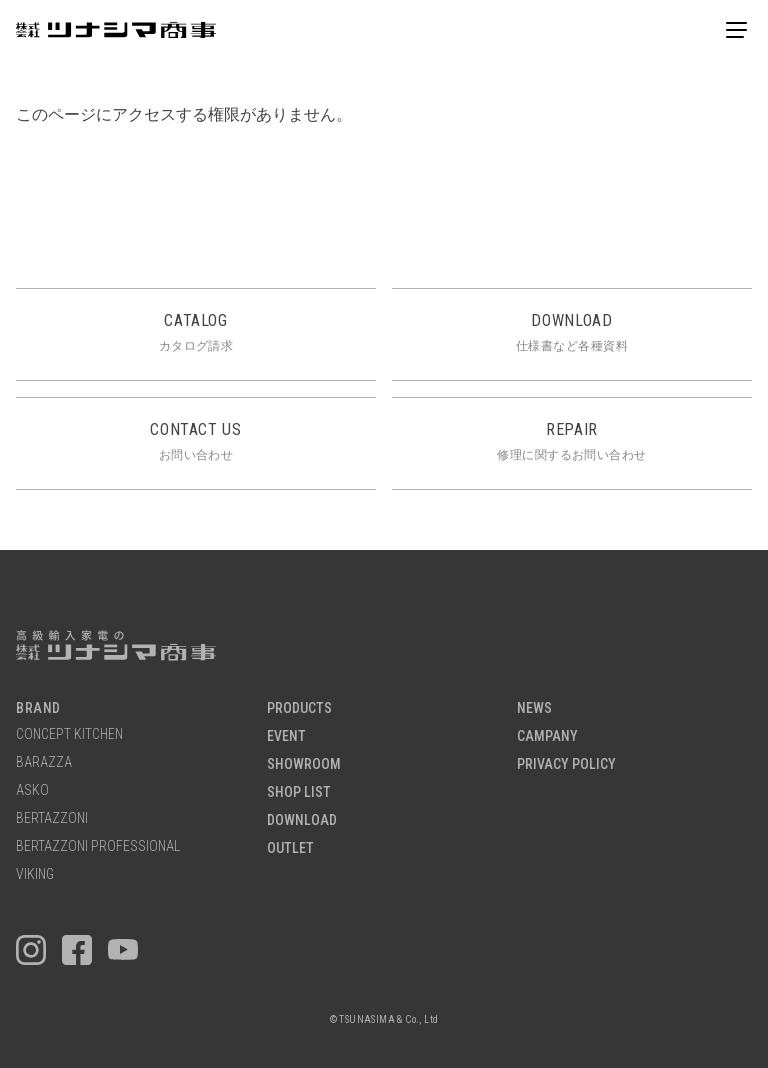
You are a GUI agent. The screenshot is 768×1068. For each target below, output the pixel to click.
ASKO (32, 790)
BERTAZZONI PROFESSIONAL (98, 846)
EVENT (286, 736)
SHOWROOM (304, 764)
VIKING (35, 874)
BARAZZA (44, 762)
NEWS (534, 708)
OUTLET (290, 848)
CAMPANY (547, 736)
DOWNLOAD (302, 820)
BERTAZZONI (52, 818)
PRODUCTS (299, 708)
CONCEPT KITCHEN (69, 734)
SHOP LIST (299, 792)
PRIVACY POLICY (566, 764)
